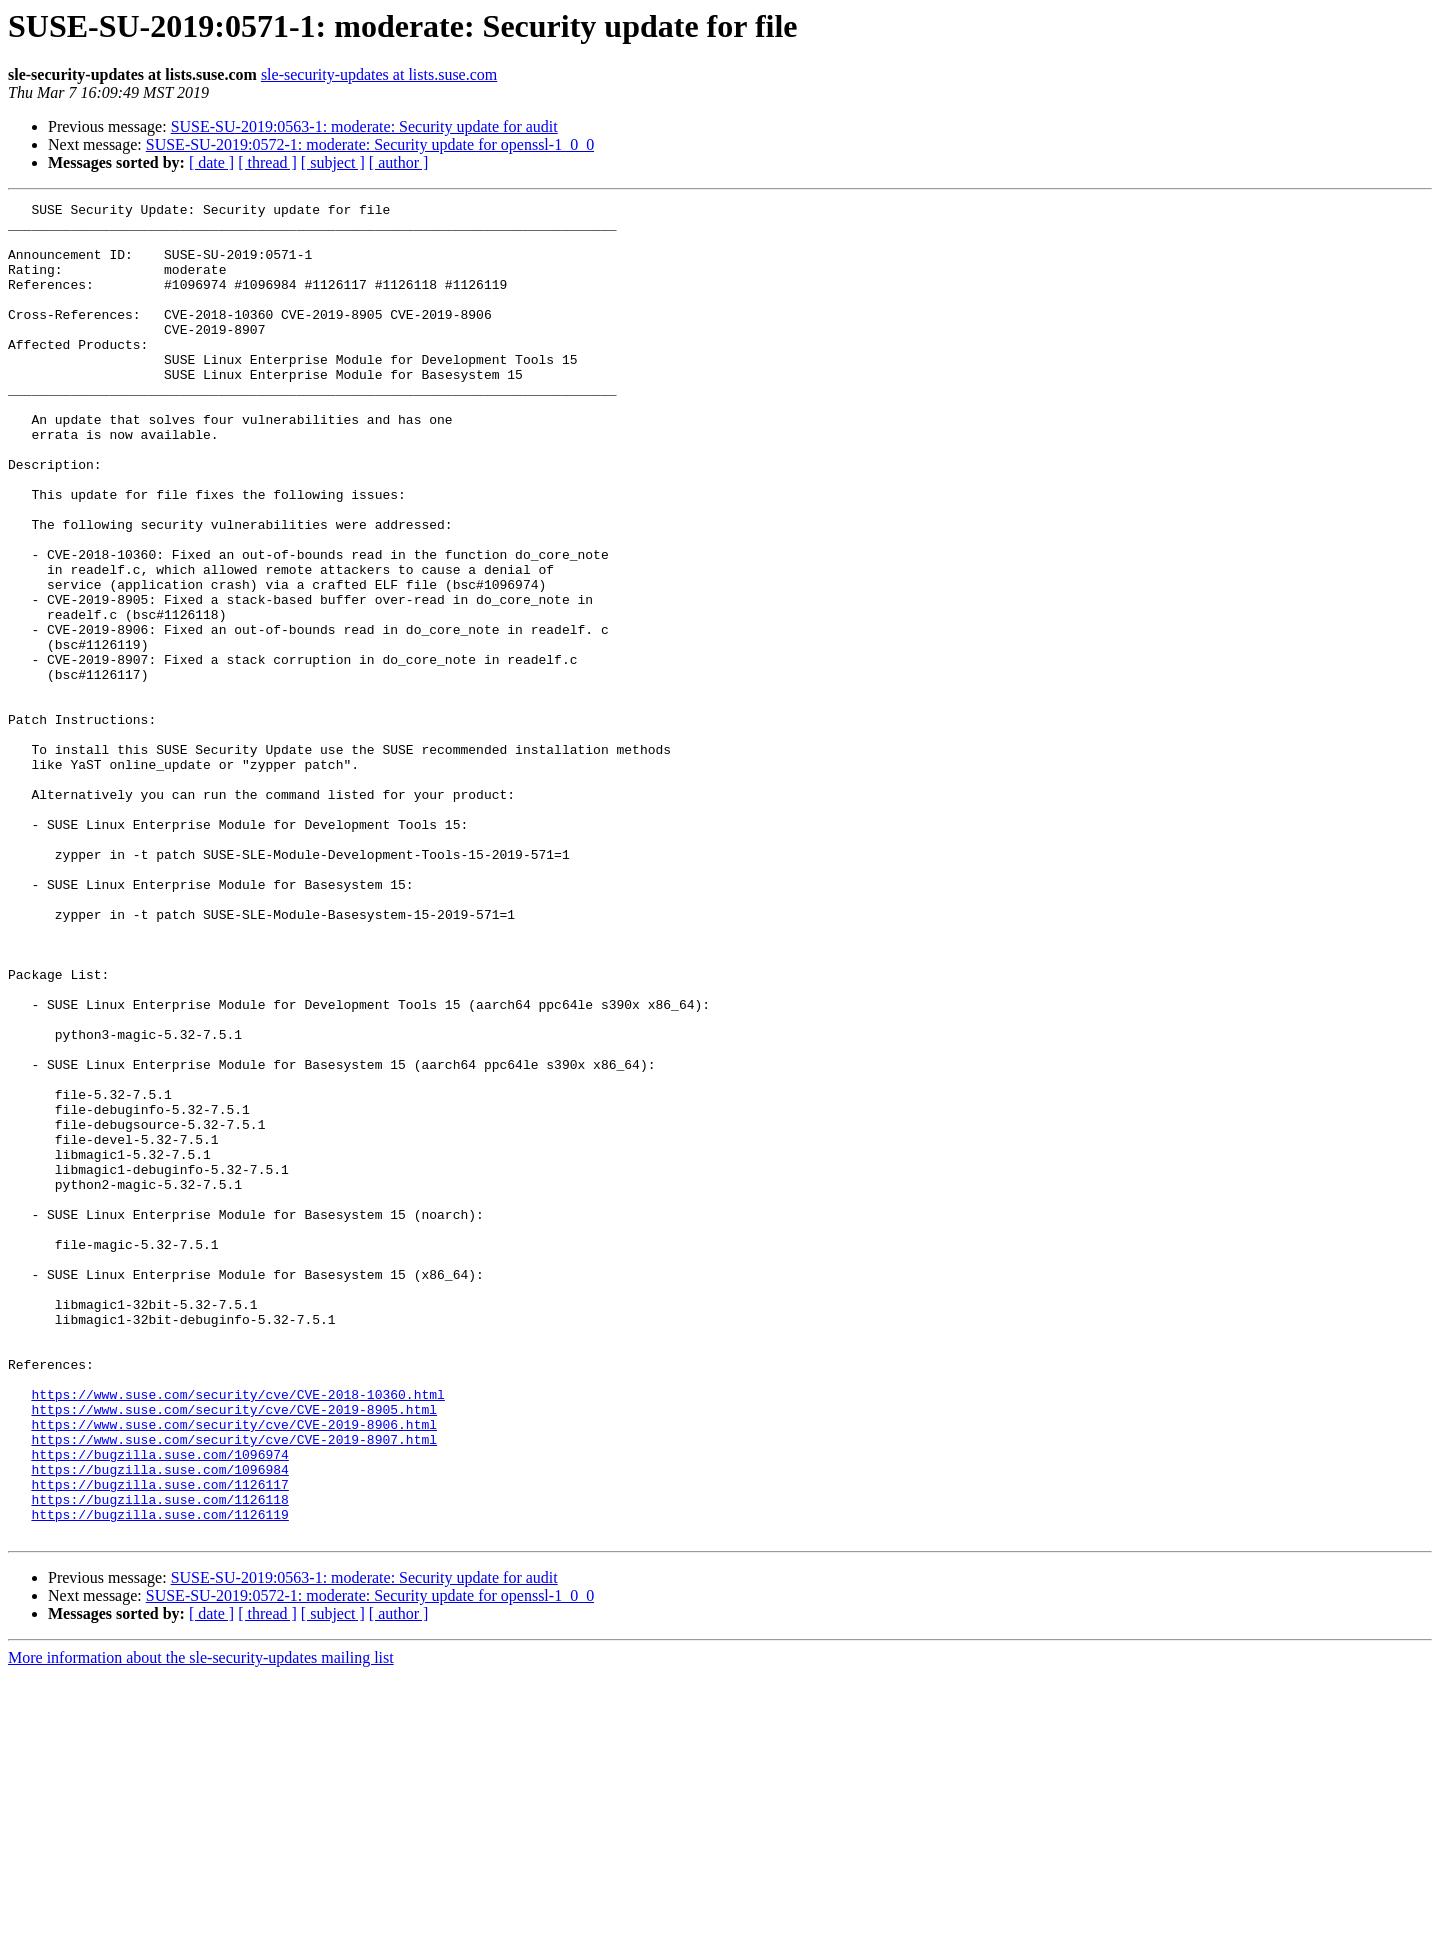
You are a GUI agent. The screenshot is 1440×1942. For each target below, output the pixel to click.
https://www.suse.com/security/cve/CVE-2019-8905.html (234, 1652)
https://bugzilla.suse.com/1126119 (159, 1778)
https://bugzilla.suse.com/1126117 (159, 1742)
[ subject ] (333, 162)
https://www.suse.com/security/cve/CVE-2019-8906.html (234, 1670)
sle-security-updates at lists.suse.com (379, 74)
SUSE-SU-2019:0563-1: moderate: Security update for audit (364, 126)
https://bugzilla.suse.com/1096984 (159, 1724)
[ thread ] (267, 162)
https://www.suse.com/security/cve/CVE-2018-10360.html (237, 1634)
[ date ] (211, 162)
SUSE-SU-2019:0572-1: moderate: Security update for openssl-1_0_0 (370, 144)
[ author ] (399, 162)
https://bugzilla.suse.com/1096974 (159, 1706)
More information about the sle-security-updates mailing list (201, 1924)
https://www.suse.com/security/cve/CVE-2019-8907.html (234, 1688)
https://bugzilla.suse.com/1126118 (159, 1760)
